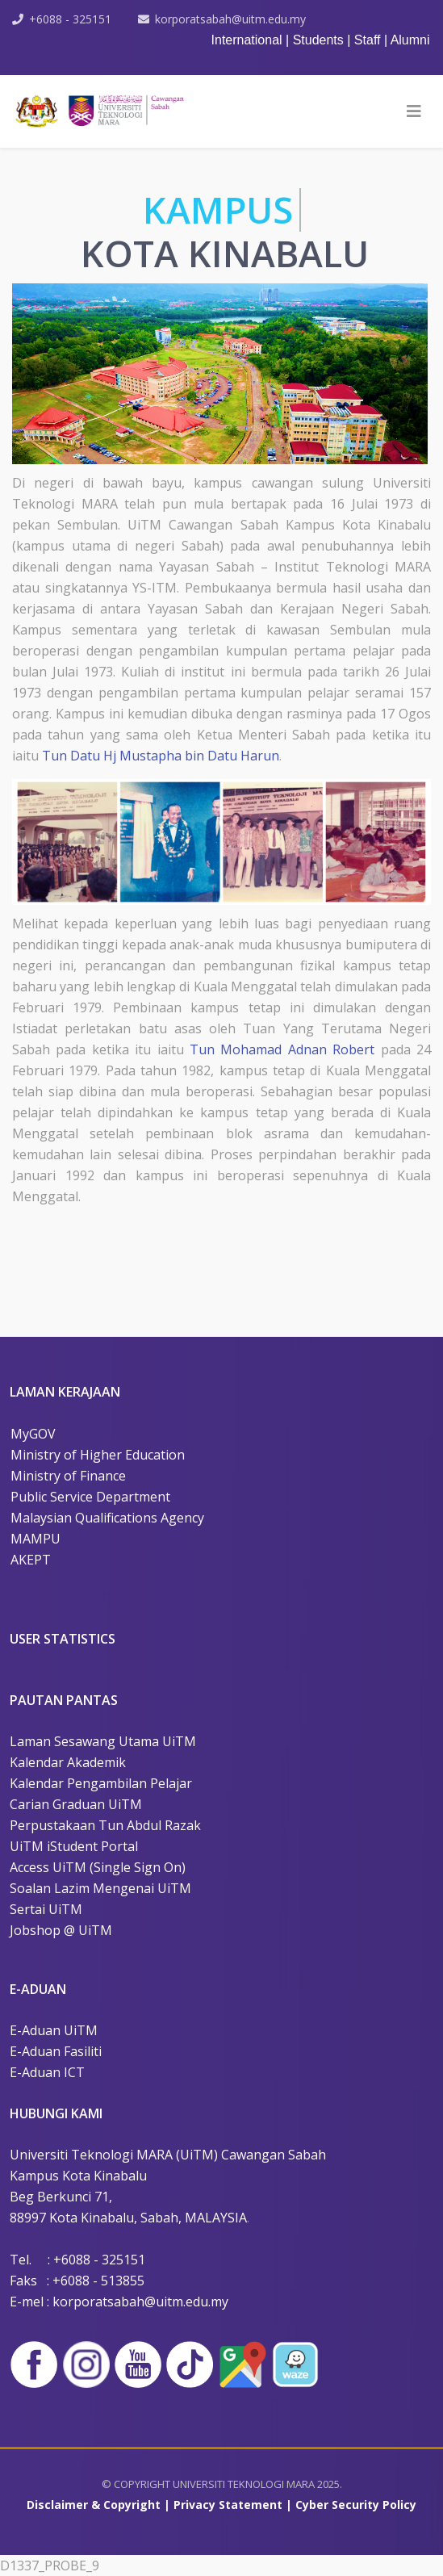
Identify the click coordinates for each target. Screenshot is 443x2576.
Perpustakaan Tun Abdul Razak (105, 1825)
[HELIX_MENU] (414, 111)
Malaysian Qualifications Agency (107, 1518)
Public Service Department (90, 1497)
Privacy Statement (227, 2504)
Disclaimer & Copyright (94, 2504)
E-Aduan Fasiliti (56, 2051)
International (246, 40)
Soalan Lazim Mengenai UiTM (100, 1888)
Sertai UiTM (46, 1909)
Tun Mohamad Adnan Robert (282, 1049)
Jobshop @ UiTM (61, 1930)
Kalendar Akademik (68, 1762)
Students (320, 40)
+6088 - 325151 (70, 19)
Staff (369, 40)
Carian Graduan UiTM (76, 1804)
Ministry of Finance (68, 1476)
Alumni (410, 40)
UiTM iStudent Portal (74, 1846)
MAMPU (35, 1539)
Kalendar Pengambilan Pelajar (101, 1783)
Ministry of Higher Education (97, 1455)
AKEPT (30, 1560)
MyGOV (33, 1434)
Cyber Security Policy (355, 2504)
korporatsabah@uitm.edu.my (230, 19)
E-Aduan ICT (47, 2072)
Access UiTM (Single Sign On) (98, 1867)
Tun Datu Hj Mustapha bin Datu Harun (160, 755)
